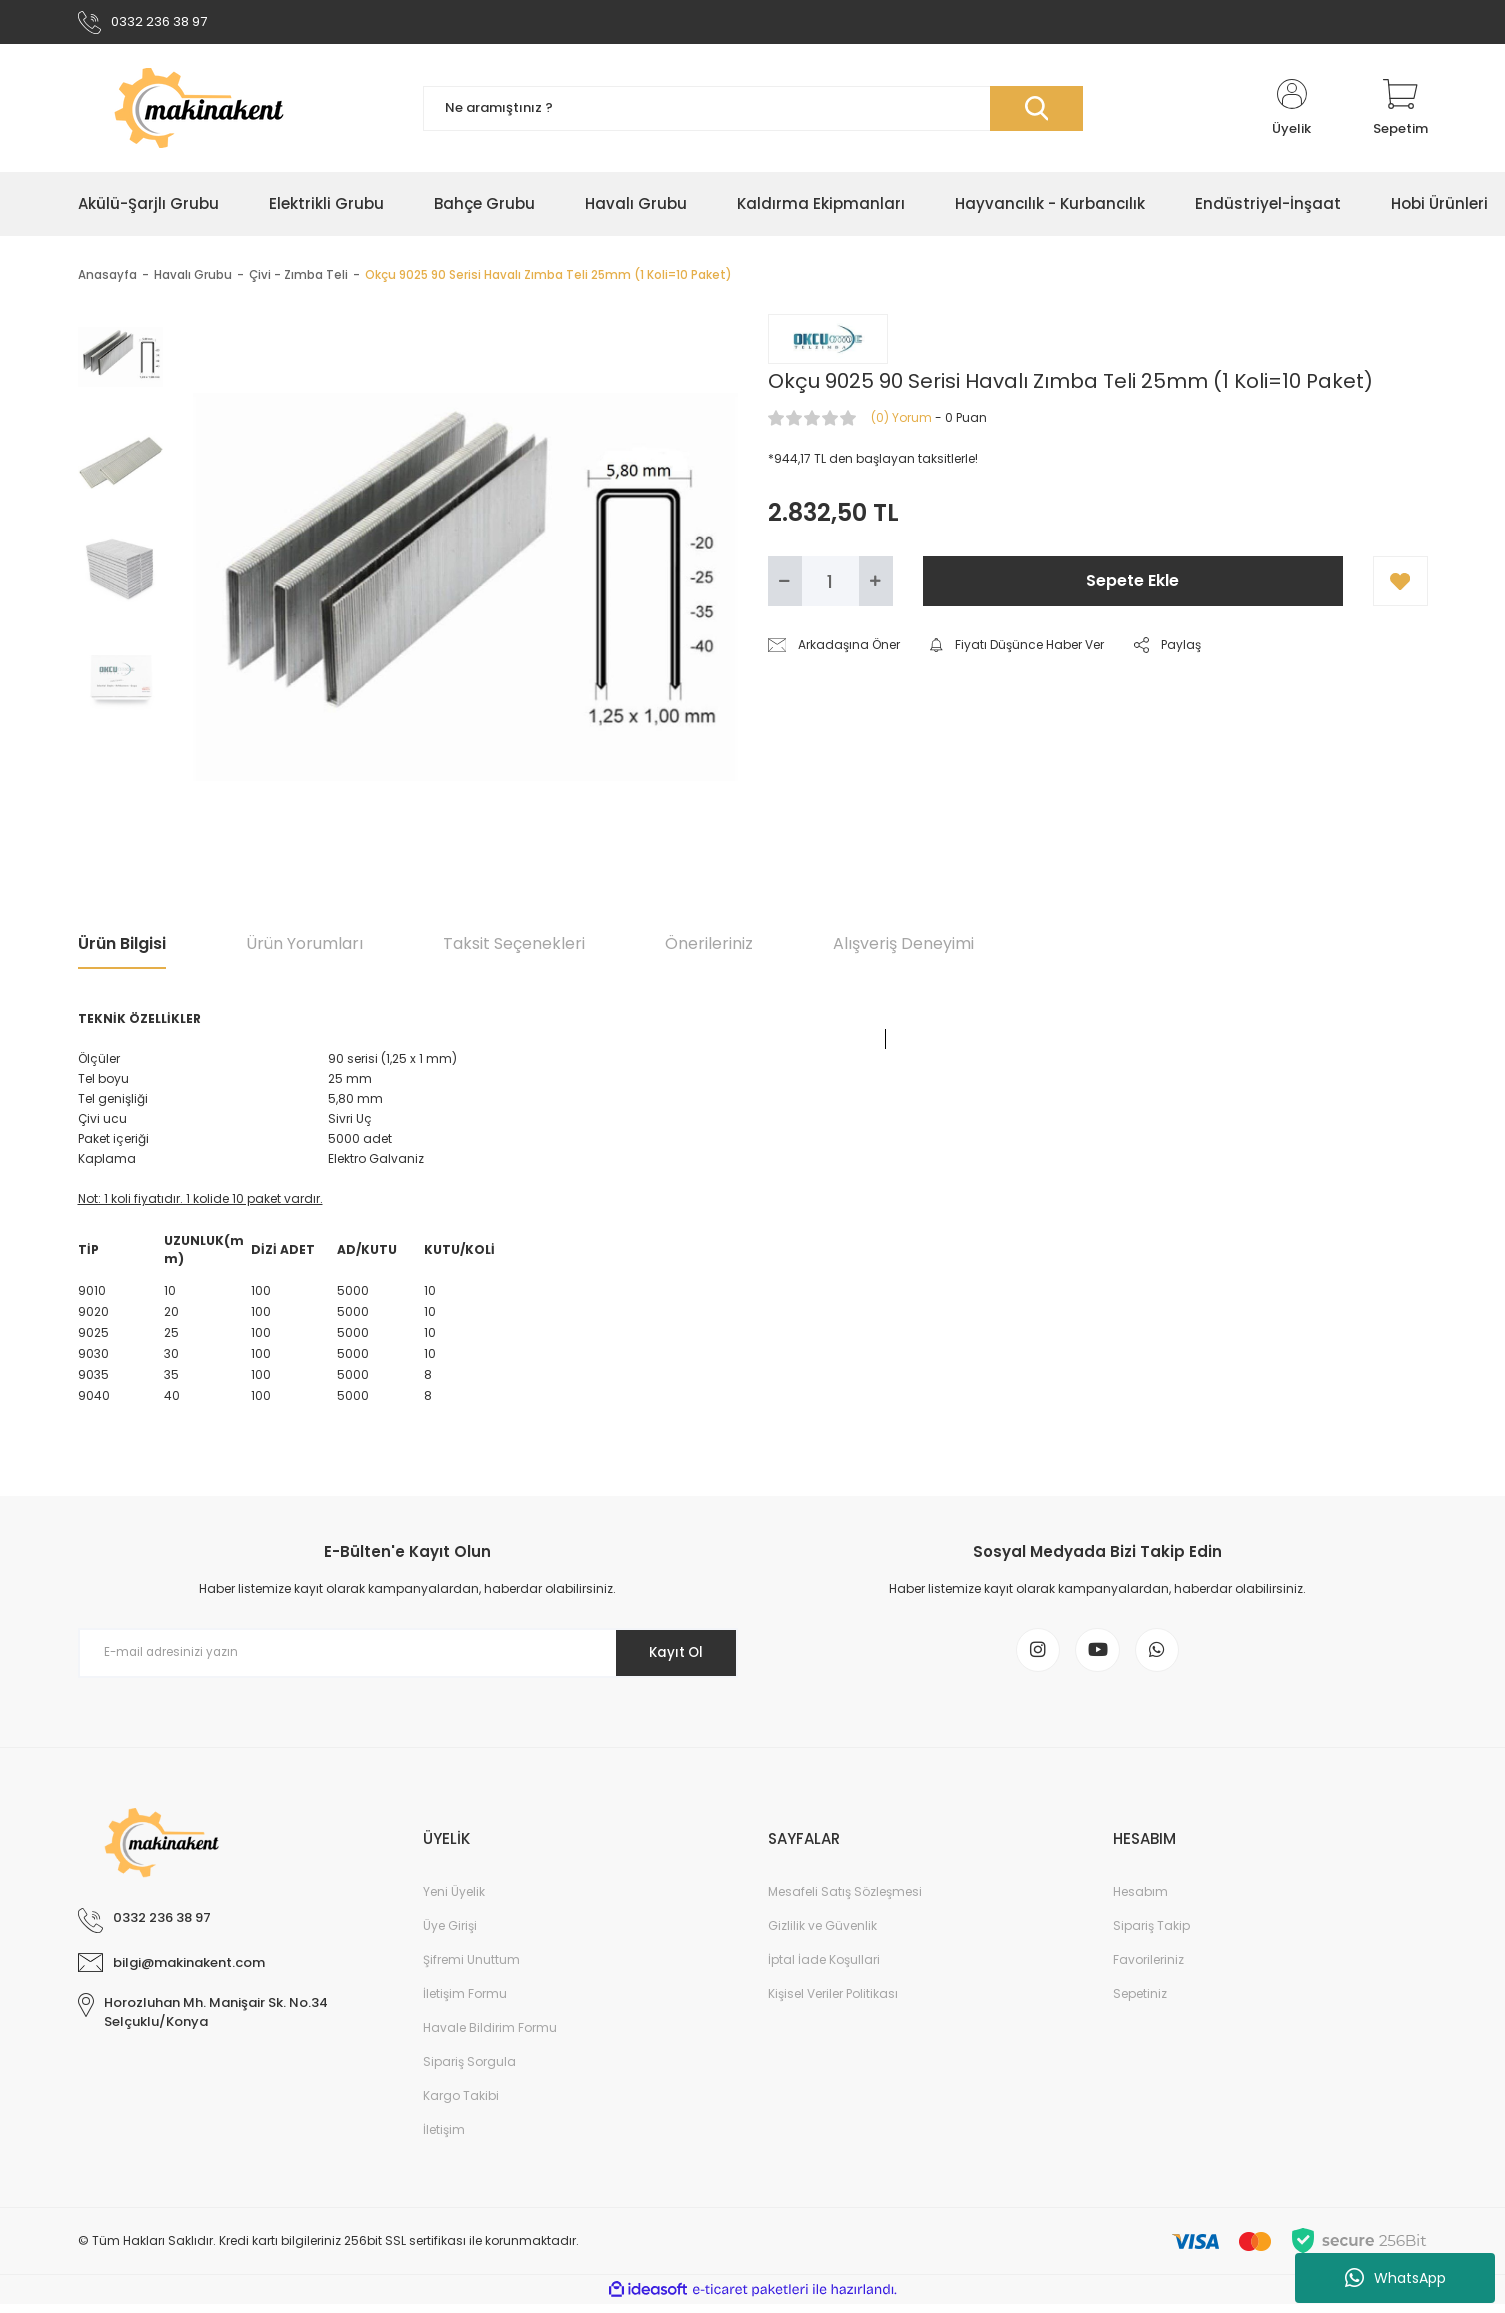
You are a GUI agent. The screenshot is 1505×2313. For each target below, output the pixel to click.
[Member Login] (1292, 112)
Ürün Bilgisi (122, 947)
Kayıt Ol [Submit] (670, 1656)
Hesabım (1140, 1900)
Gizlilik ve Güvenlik (822, 1934)
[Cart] (1400, 112)
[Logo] (235, 112)
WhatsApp (1395, 2278)
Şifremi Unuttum (471, 1968)
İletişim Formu (465, 2002)
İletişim (444, 2138)
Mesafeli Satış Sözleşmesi (845, 1900)
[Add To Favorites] (1400, 585)
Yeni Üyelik (454, 1900)
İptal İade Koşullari (824, 1968)
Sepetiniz (1140, 2002)
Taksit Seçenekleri (514, 947)
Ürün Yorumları (304, 947)
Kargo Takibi (461, 2104)
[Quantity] (830, 585)
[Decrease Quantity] (785, 585)
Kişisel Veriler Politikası (833, 2002)
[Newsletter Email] (408, 1657)
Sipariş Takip (1151, 1934)
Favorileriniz (1148, 1968)
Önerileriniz (709, 947)
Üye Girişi (450, 1934)
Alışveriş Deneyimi (903, 947)
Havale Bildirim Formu (490, 2036)
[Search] (753, 112)
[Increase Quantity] (876, 585)
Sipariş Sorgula (469, 2070)
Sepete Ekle (1132, 584)
